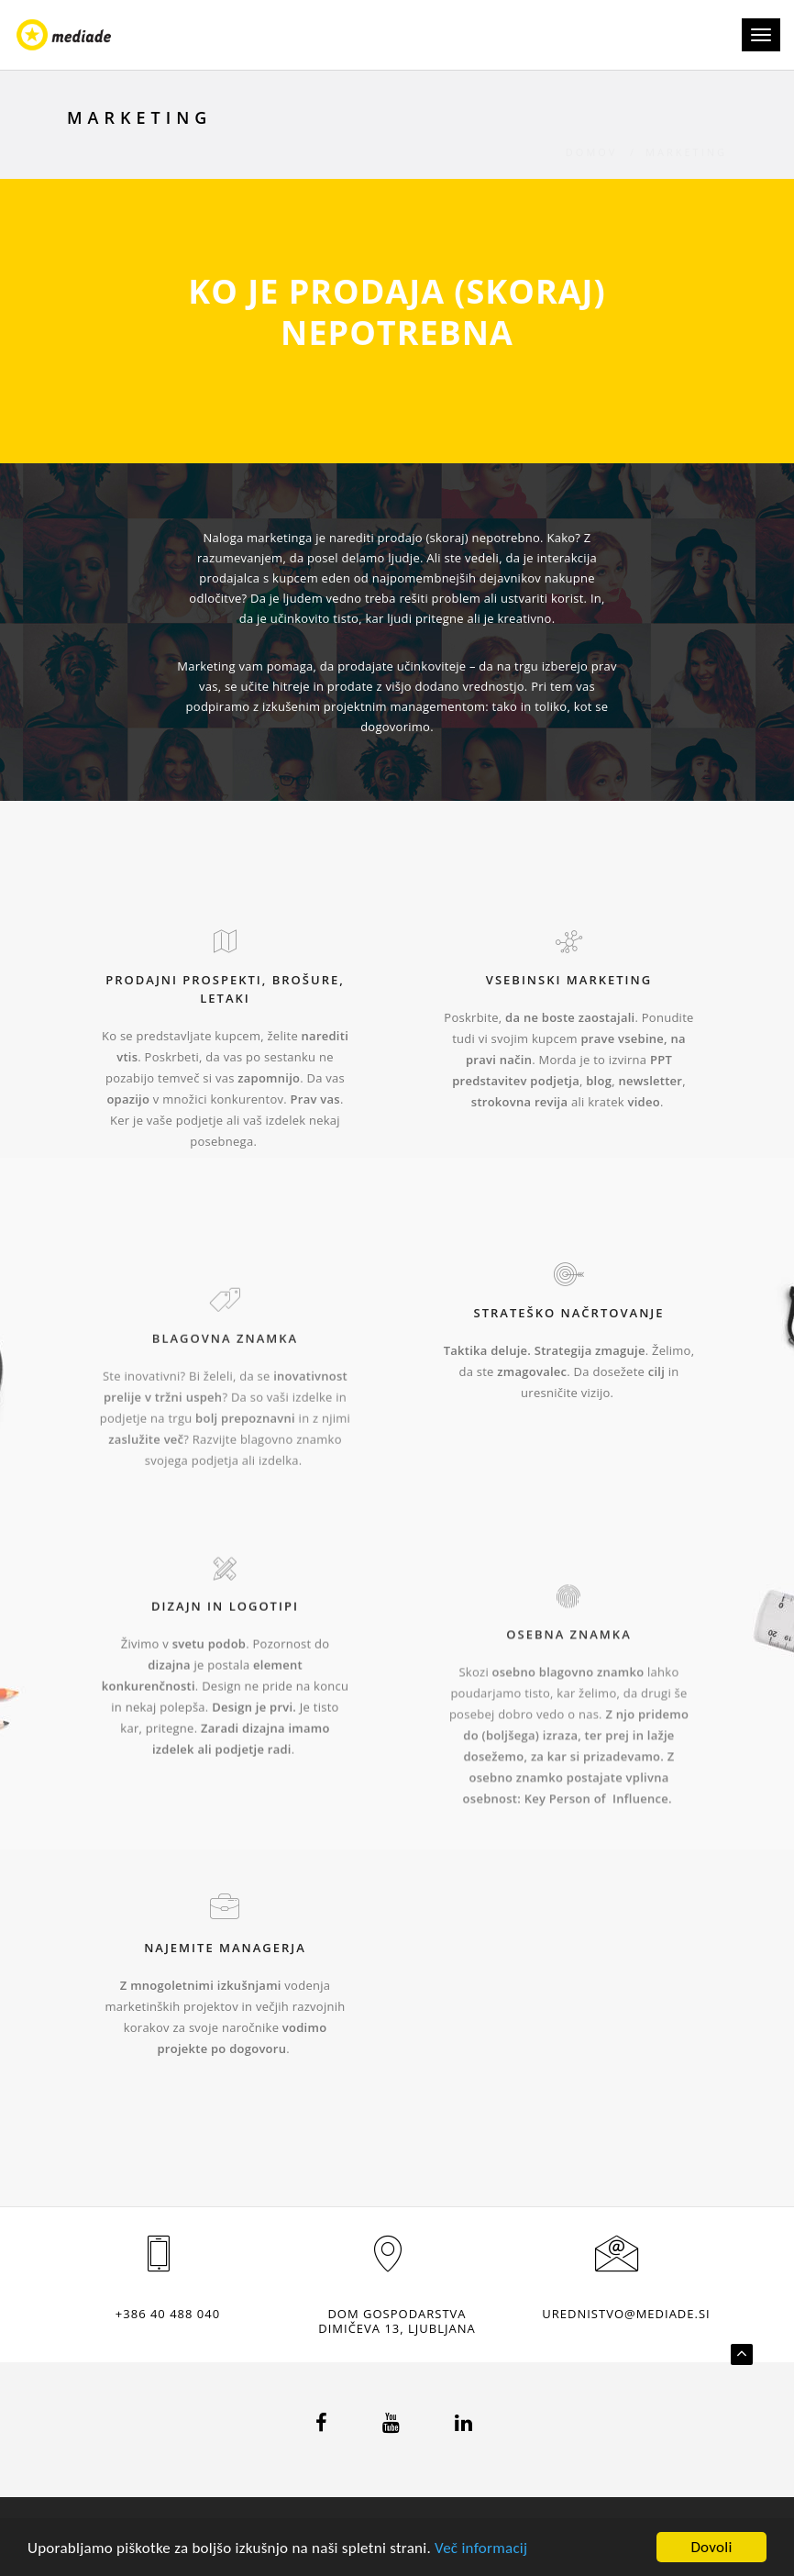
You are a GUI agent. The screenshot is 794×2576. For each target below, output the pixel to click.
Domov (592, 132)
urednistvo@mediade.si (626, 2313)
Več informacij (481, 2549)
